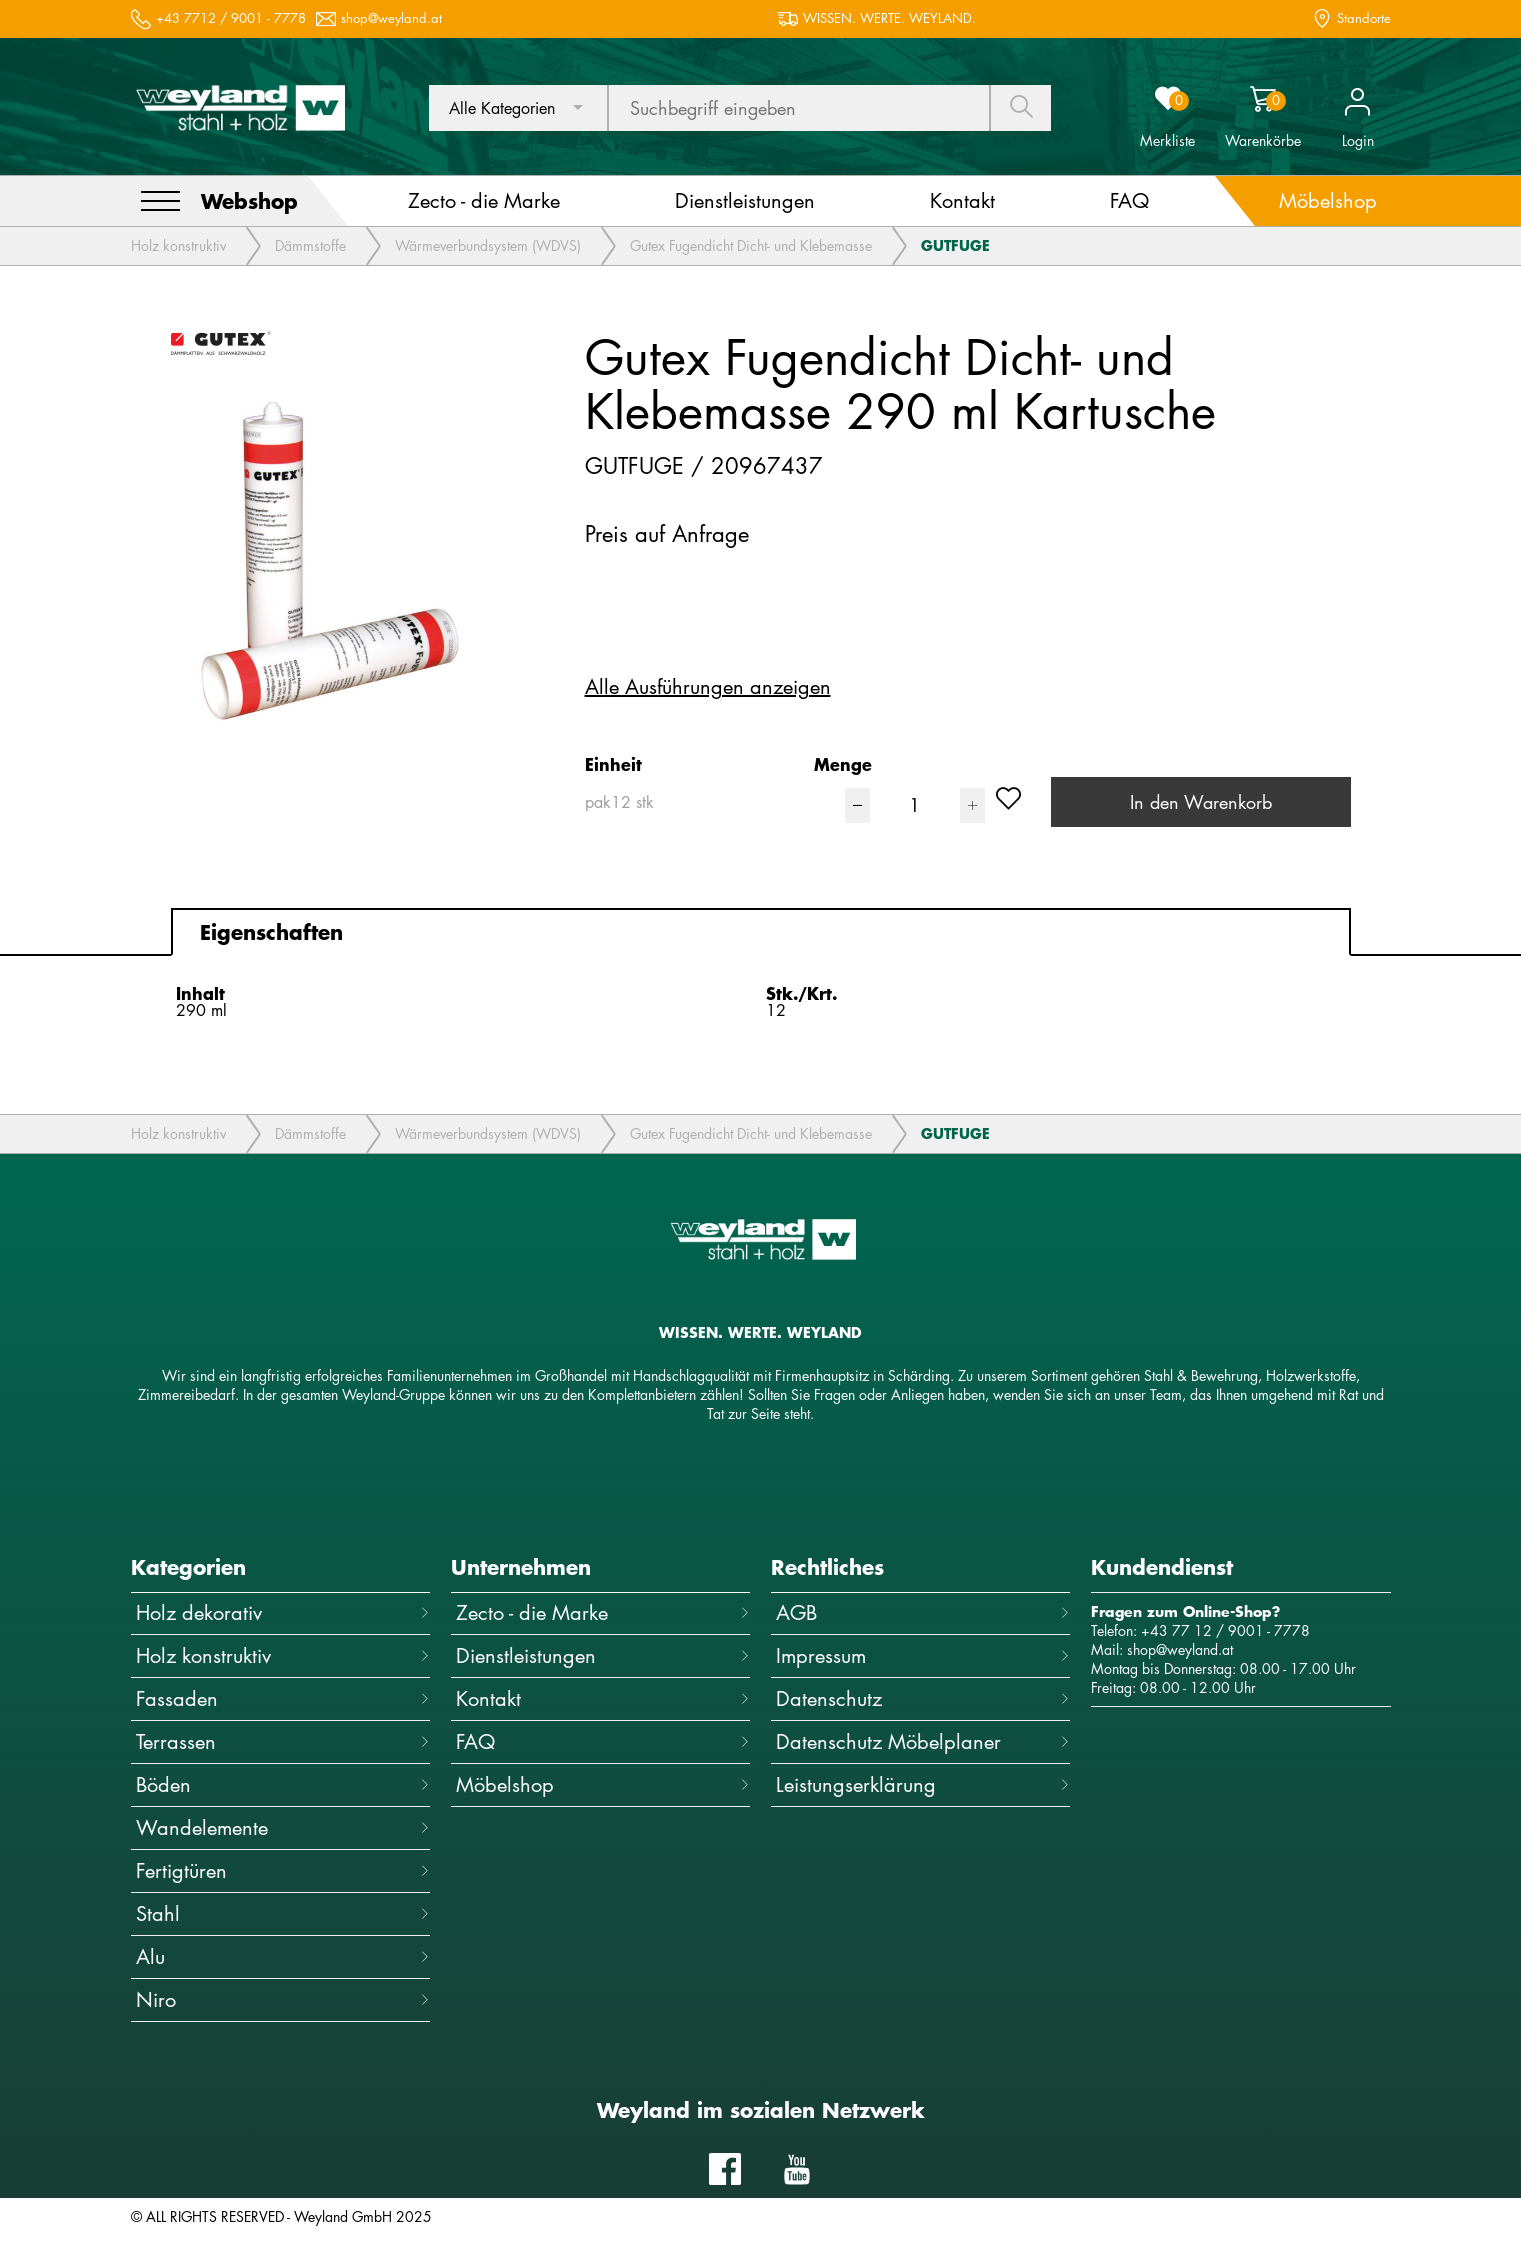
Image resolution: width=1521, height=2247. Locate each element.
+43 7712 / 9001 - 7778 (231, 18)
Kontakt (603, 1698)
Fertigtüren (283, 1870)
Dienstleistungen (603, 1655)
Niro (283, 1999)
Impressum (923, 1655)
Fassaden (283, 1698)
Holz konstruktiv (178, 245)
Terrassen (283, 1741)
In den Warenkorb (1201, 802)
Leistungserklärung (923, 1784)
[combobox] (518, 108)
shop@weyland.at (391, 18)
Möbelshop (603, 1784)
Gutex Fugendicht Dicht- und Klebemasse (751, 245)
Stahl (283, 1913)
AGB (923, 1612)
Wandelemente (283, 1827)
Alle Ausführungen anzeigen (708, 687)
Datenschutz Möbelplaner (923, 1741)
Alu (283, 1956)
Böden (283, 1784)
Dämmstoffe (310, 245)
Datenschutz (923, 1698)
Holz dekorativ (283, 1612)
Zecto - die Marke (603, 1612)
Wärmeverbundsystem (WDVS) (488, 245)
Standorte (1364, 18)
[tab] (761, 932)
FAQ (603, 1741)
